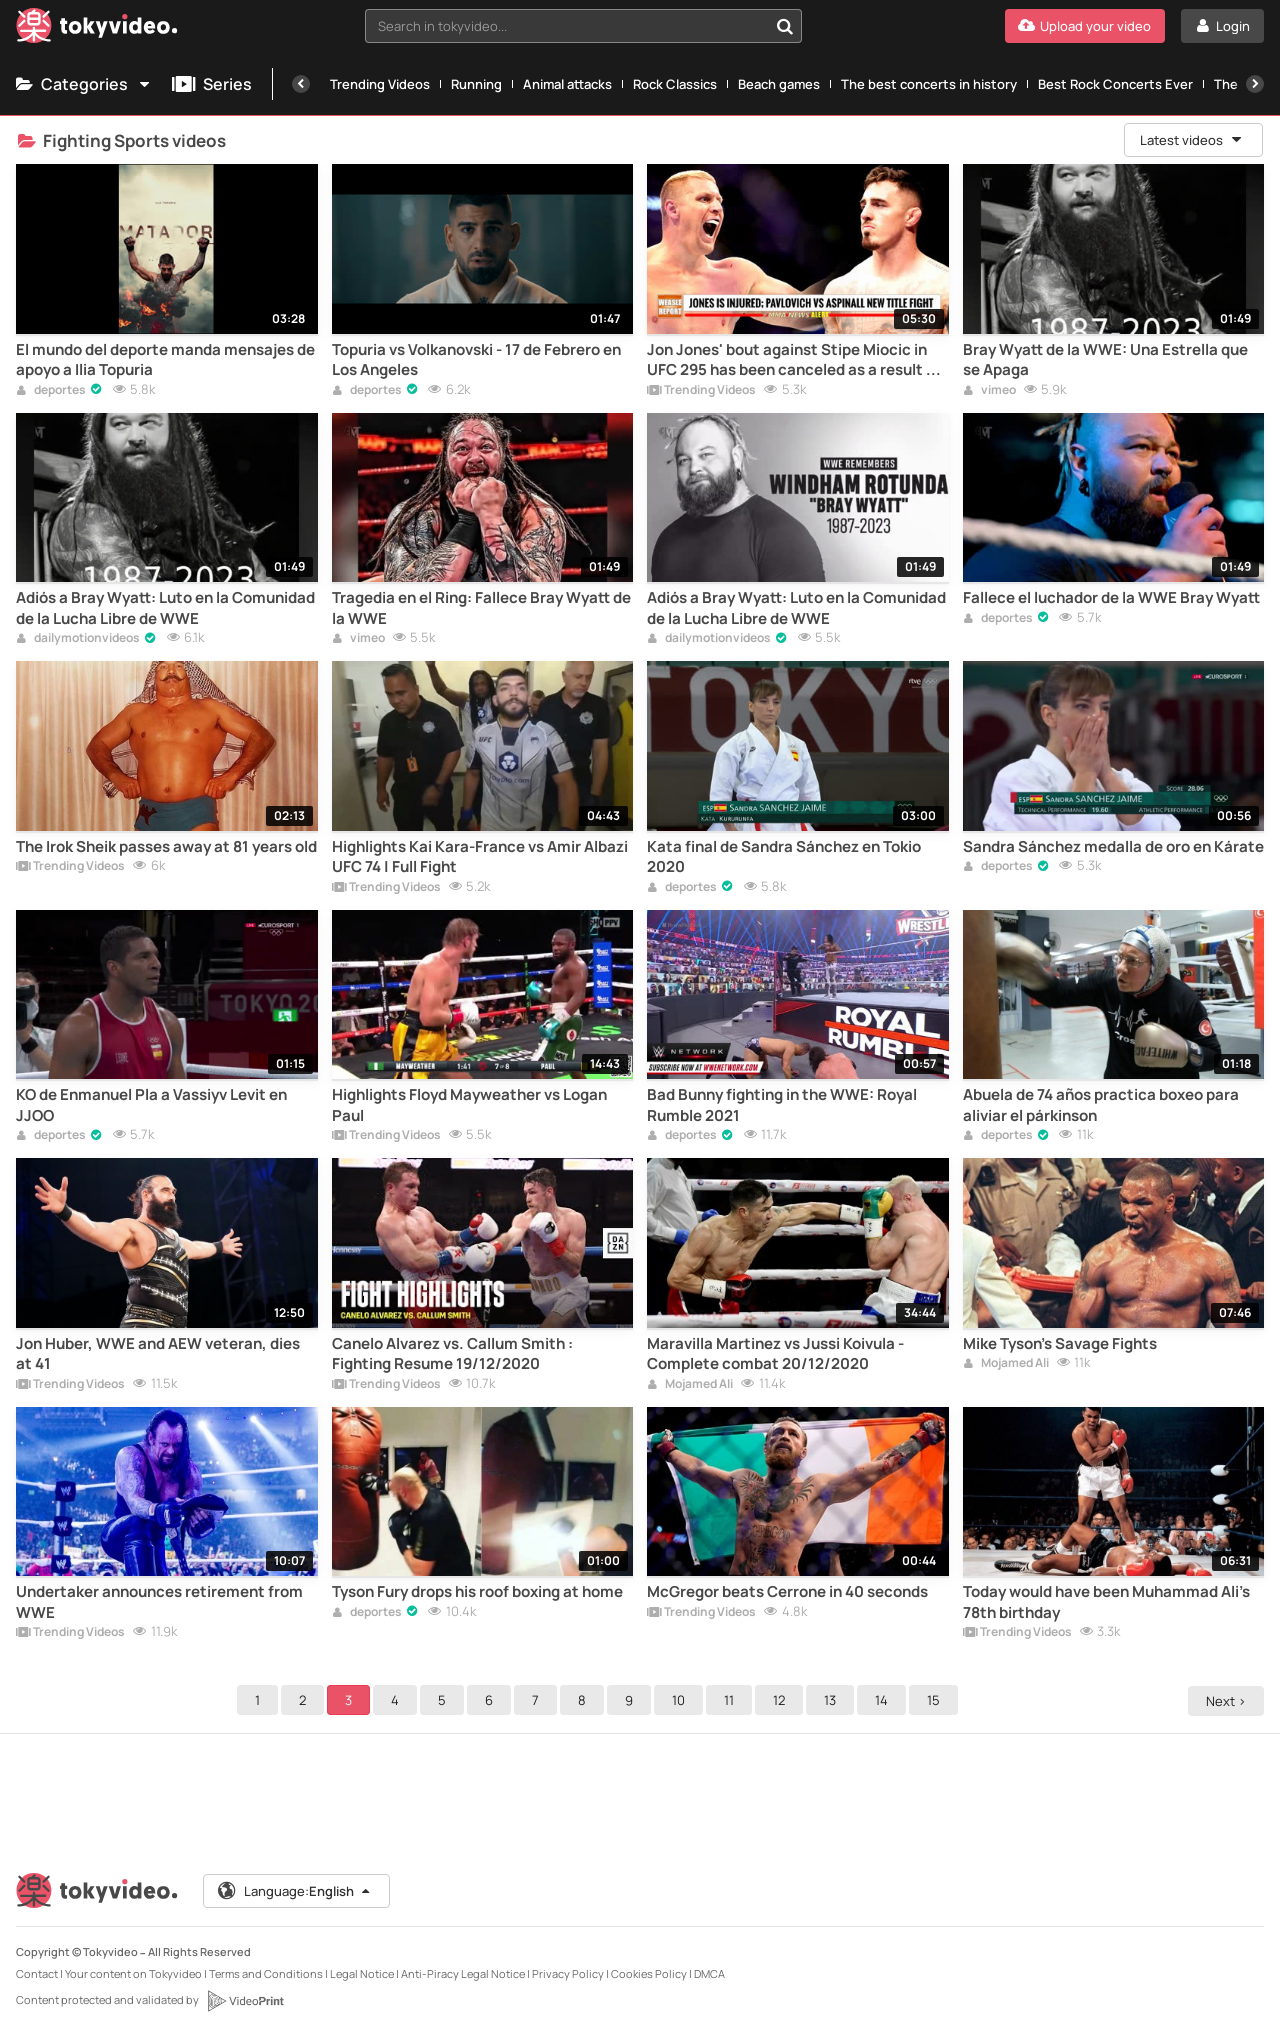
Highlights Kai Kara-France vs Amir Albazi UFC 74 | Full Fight (480, 857)
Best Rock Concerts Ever (1115, 84)
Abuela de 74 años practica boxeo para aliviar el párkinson (1101, 1105)
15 (936, 1700)
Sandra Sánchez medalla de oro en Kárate (1113, 847)
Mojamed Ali (690, 1385)
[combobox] (583, 26)
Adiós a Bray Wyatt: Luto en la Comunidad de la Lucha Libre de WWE (165, 608)
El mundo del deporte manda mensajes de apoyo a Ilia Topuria (165, 360)
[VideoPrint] (245, 2001)
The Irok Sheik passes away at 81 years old (166, 847)
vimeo (989, 391)
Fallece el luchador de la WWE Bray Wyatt (1111, 598)
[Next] (1255, 84)
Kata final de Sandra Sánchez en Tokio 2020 (784, 857)
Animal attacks (567, 84)
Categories (84, 84)
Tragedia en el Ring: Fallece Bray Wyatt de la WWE (481, 608)
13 (833, 1700)
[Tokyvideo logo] (97, 29)
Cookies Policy (649, 1973)
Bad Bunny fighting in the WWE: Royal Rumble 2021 (782, 1105)
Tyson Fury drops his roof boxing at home (477, 1592)
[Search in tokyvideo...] (785, 26)
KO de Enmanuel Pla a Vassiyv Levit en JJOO (151, 1105)
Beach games (779, 84)
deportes (51, 391)
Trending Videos (380, 84)
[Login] (1222, 26)
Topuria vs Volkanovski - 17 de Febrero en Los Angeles (476, 360)
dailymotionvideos (78, 639)
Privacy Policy (568, 1973)
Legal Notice (362, 1973)
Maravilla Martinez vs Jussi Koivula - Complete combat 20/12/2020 (775, 1354)
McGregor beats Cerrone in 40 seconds (787, 1592)
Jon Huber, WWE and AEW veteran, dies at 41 (158, 1354)
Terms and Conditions (266, 1973)
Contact (37, 1973)
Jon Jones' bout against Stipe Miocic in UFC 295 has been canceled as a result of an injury (794, 360)
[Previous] (301, 84)
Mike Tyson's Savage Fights (1060, 1344)
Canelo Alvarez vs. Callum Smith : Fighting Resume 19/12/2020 (452, 1354)
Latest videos (1192, 140)
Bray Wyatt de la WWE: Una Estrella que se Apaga (1105, 360)
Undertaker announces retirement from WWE (159, 1602)
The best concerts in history (929, 84)
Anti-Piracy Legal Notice (463, 1973)
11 (732, 1700)
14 (884, 1700)
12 (782, 1700)
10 (681, 1700)
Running (476, 84)
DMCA (709, 1973)
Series (212, 84)
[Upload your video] (1085, 26)
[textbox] (566, 26)
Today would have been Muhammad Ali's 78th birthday (1106, 1602)
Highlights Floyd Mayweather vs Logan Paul (469, 1105)
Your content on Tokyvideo (133, 1973)
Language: (295, 1891)
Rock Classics (675, 84)
